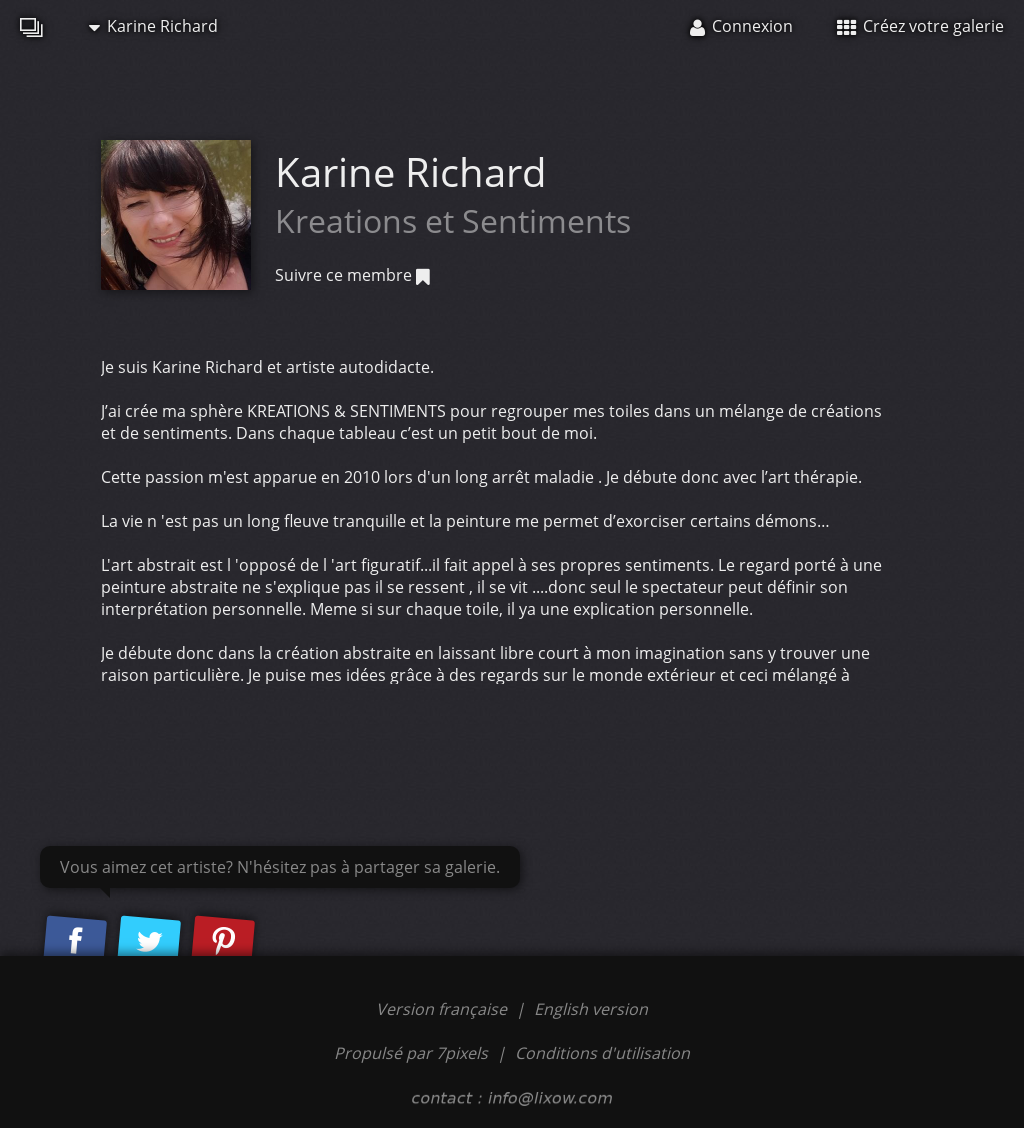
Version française (443, 1009)
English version (591, 1009)
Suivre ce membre (352, 275)
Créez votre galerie (920, 26)
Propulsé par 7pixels (411, 1053)
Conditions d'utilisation (602, 1053)
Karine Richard (153, 26)
